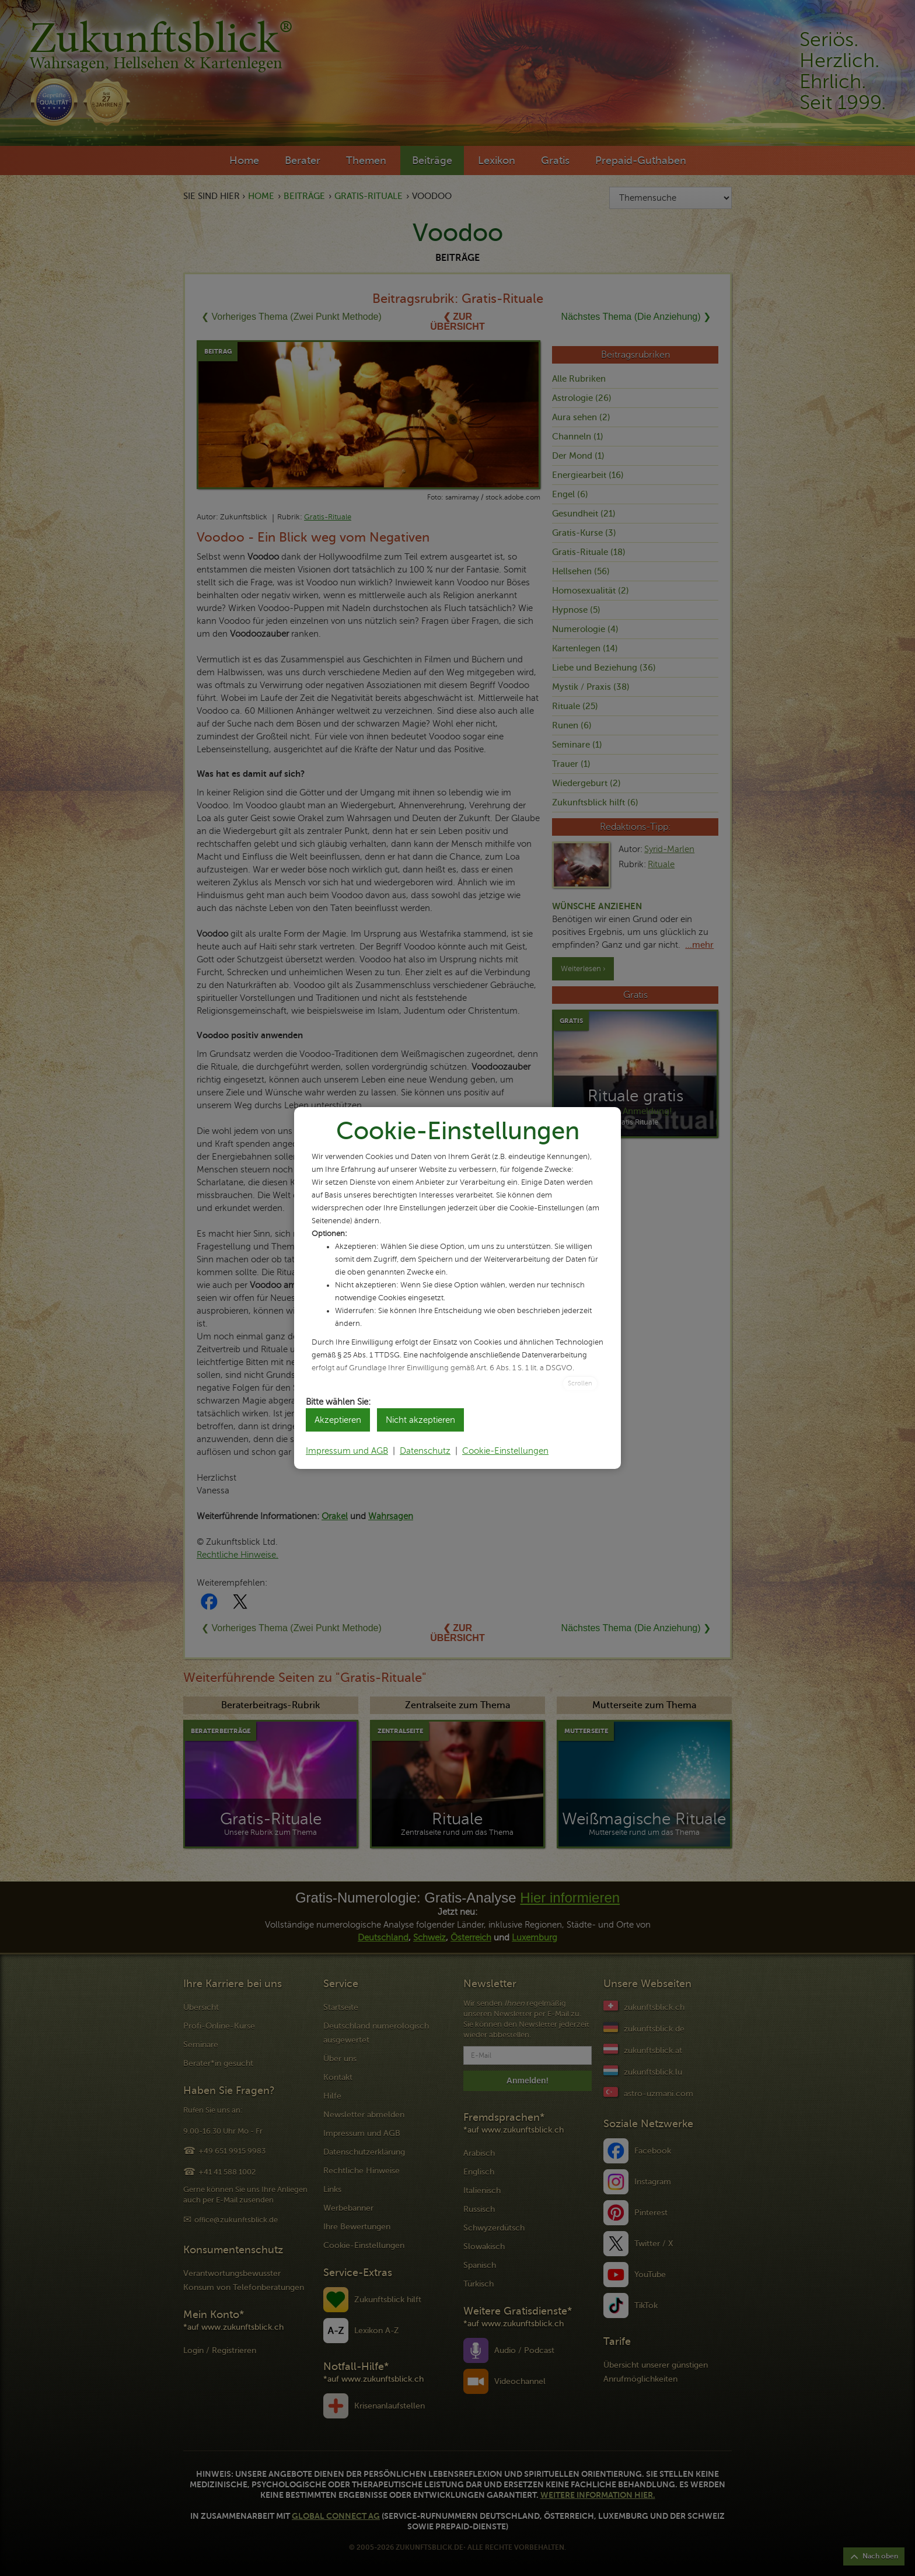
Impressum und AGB (347, 1450)
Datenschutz (425, 1450)
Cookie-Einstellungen (505, 1450)
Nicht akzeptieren (420, 1420)
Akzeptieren (338, 1420)
